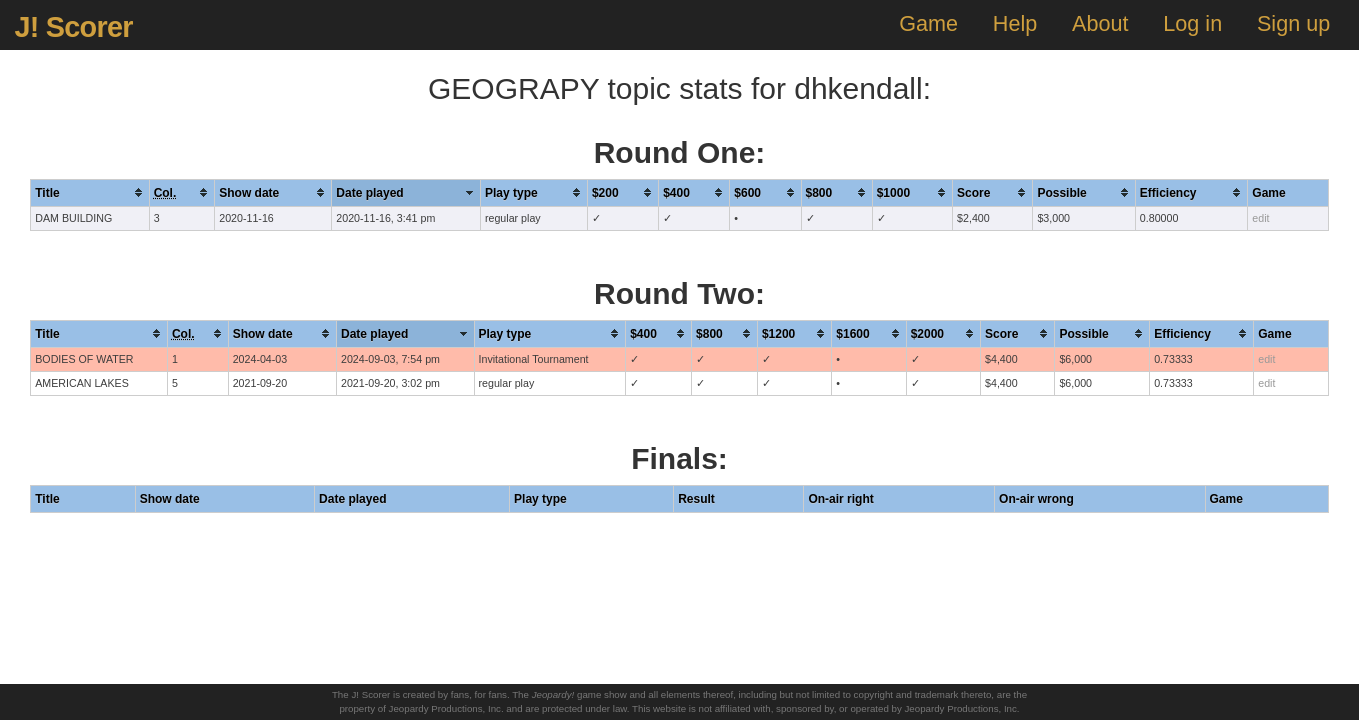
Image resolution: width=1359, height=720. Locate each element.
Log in (1192, 23)
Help (1015, 23)
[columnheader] (90, 192)
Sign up (1293, 23)
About (1100, 23)
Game (928, 23)
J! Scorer (73, 27)
